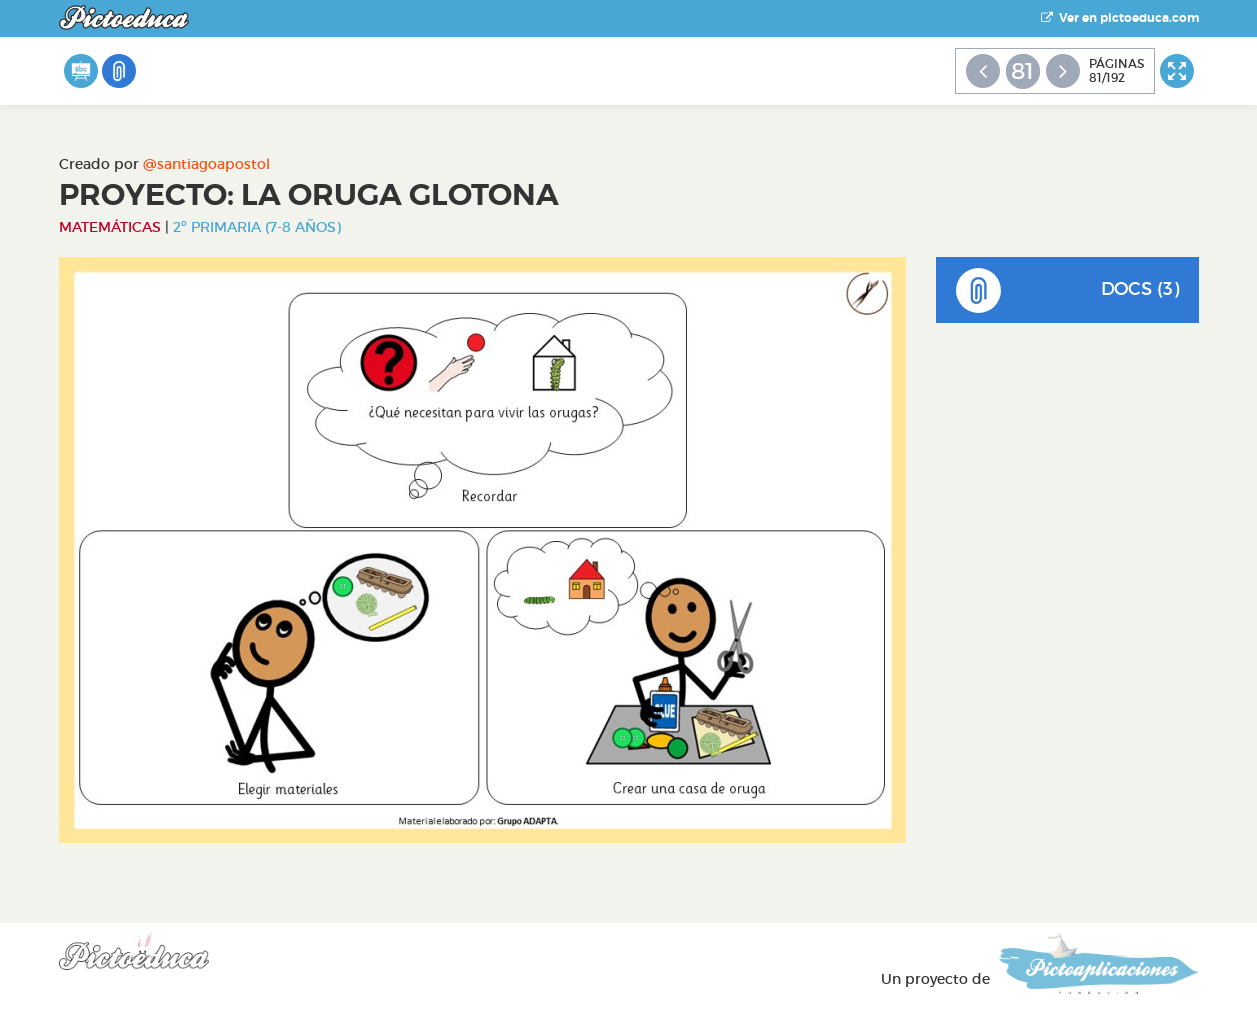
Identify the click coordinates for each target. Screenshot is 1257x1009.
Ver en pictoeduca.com (1120, 18)
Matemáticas (110, 227)
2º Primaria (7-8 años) (257, 227)
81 (1022, 71)
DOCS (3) (1067, 290)
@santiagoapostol (206, 164)
